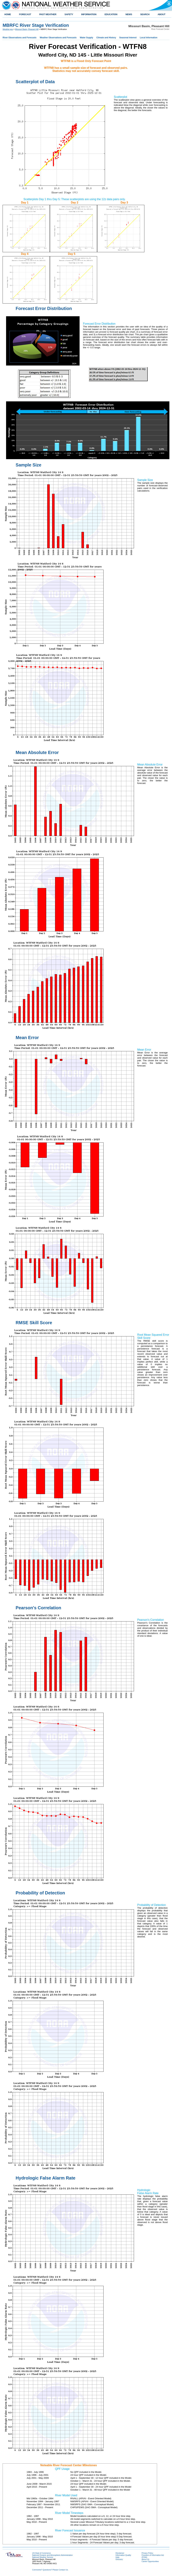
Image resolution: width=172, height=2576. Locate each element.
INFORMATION (88, 14)
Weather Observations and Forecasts (58, 37)
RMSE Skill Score (34, 1322)
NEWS (128, 14)
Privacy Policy (147, 2553)
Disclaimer (120, 2553)
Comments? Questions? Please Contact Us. (50, 2570)
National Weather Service (42, 2557)
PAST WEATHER (47, 14)
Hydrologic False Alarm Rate (45, 2178)
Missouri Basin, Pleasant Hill (26, 29)
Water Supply (86, 37)
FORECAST (25, 14)
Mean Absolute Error (37, 752)
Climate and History (106, 37)
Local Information (148, 37)
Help (117, 2557)
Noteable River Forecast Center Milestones (68, 2465)
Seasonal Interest (128, 37)
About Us (145, 2559)
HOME (7, 14)
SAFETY (68, 14)
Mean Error (27, 1037)
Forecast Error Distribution (44, 308)
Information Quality (123, 2555)
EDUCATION (111, 14)
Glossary (119, 2559)
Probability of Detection (40, 1892)
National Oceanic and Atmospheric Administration (52, 2555)
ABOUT (161, 14)
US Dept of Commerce (41, 2553)
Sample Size (28, 464)
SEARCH (144, 14)
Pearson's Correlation (38, 1607)
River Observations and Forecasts (19, 37)
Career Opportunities (150, 2561)
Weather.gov (8, 29)
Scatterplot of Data (35, 81)
